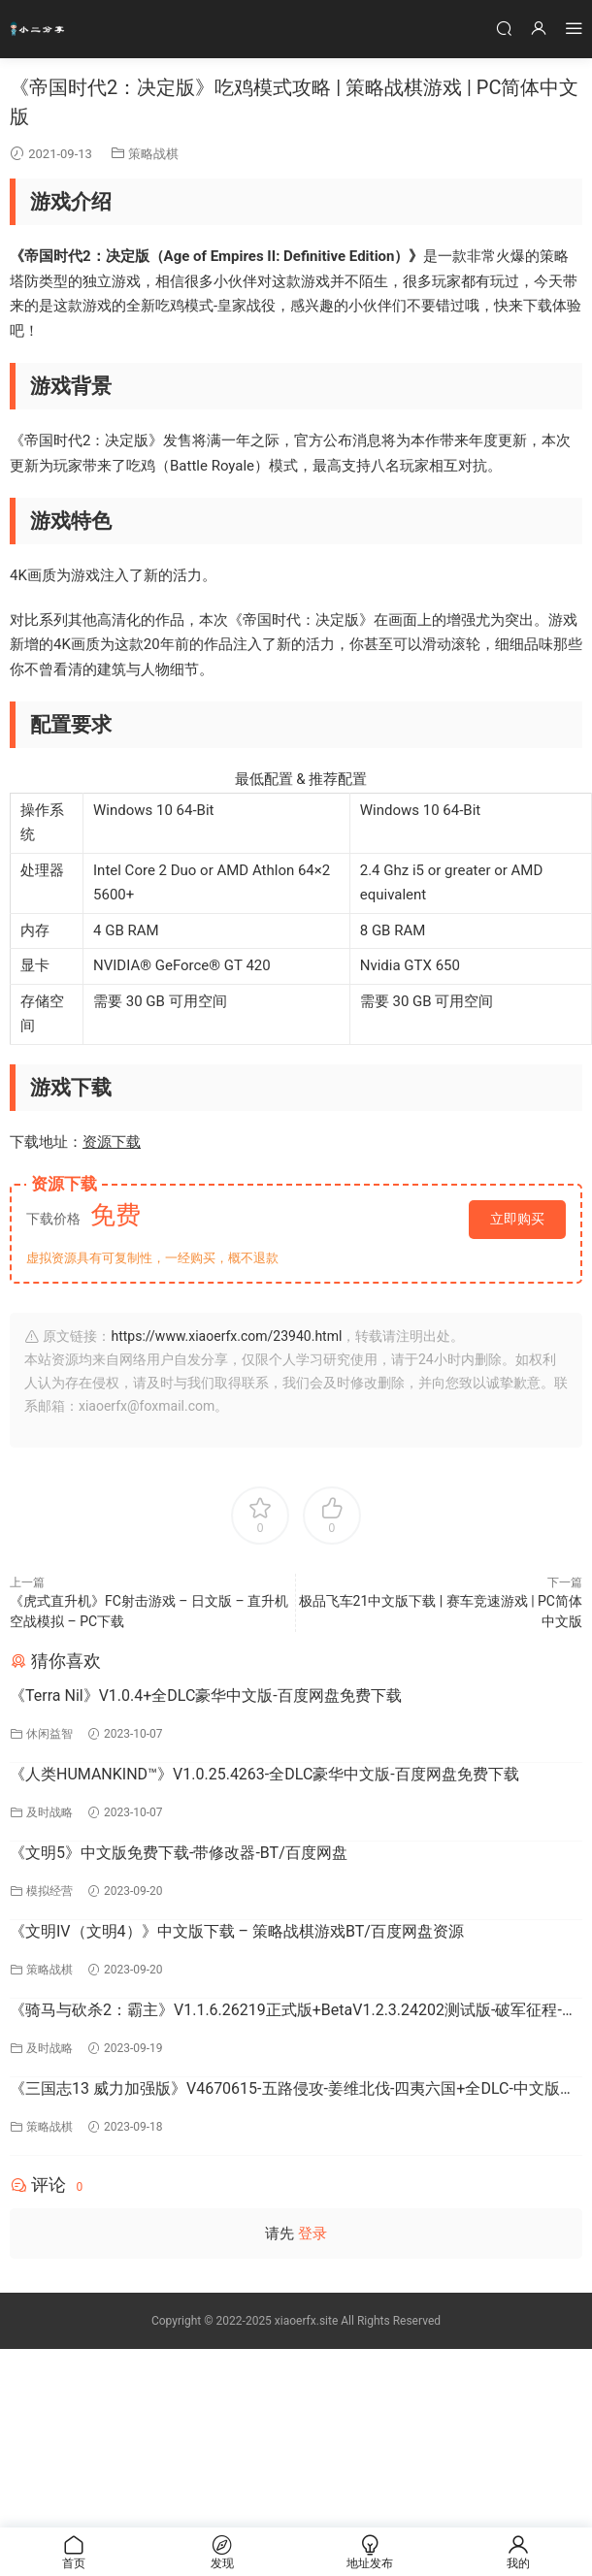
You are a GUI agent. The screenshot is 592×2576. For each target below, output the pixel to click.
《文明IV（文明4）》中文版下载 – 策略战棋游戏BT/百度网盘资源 (237, 1931)
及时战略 (49, 1812)
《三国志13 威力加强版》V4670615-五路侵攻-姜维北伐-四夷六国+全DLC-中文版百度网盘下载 (293, 2090)
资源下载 (111, 1142)
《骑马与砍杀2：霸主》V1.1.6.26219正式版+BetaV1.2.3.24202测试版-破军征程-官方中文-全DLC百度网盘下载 (293, 2011)
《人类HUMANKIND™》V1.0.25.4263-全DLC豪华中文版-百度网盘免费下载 (264, 1774)
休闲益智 (49, 1734)
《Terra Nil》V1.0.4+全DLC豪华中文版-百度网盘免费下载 (206, 1695)
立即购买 (517, 1218)
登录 (312, 2233)
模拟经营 (49, 1891)
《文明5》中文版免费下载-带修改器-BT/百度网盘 (178, 1852)
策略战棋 (153, 154)
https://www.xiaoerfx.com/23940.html (226, 1336)
